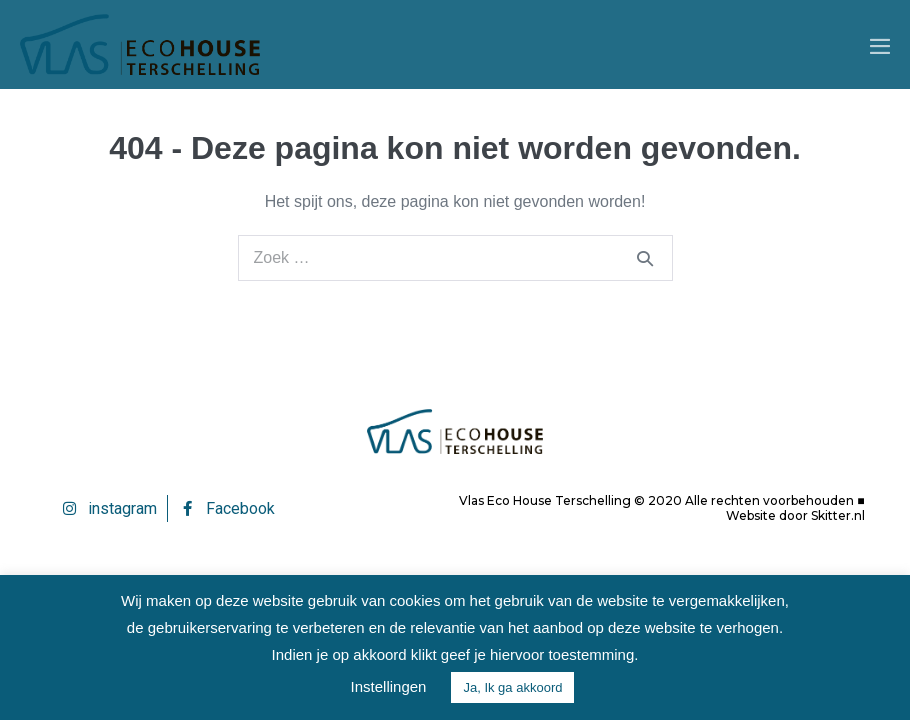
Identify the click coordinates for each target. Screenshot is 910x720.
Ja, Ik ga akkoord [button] (512, 687)
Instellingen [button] (389, 686)
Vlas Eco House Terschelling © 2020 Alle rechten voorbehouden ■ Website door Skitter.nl (661, 507)
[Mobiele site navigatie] (880, 46)
